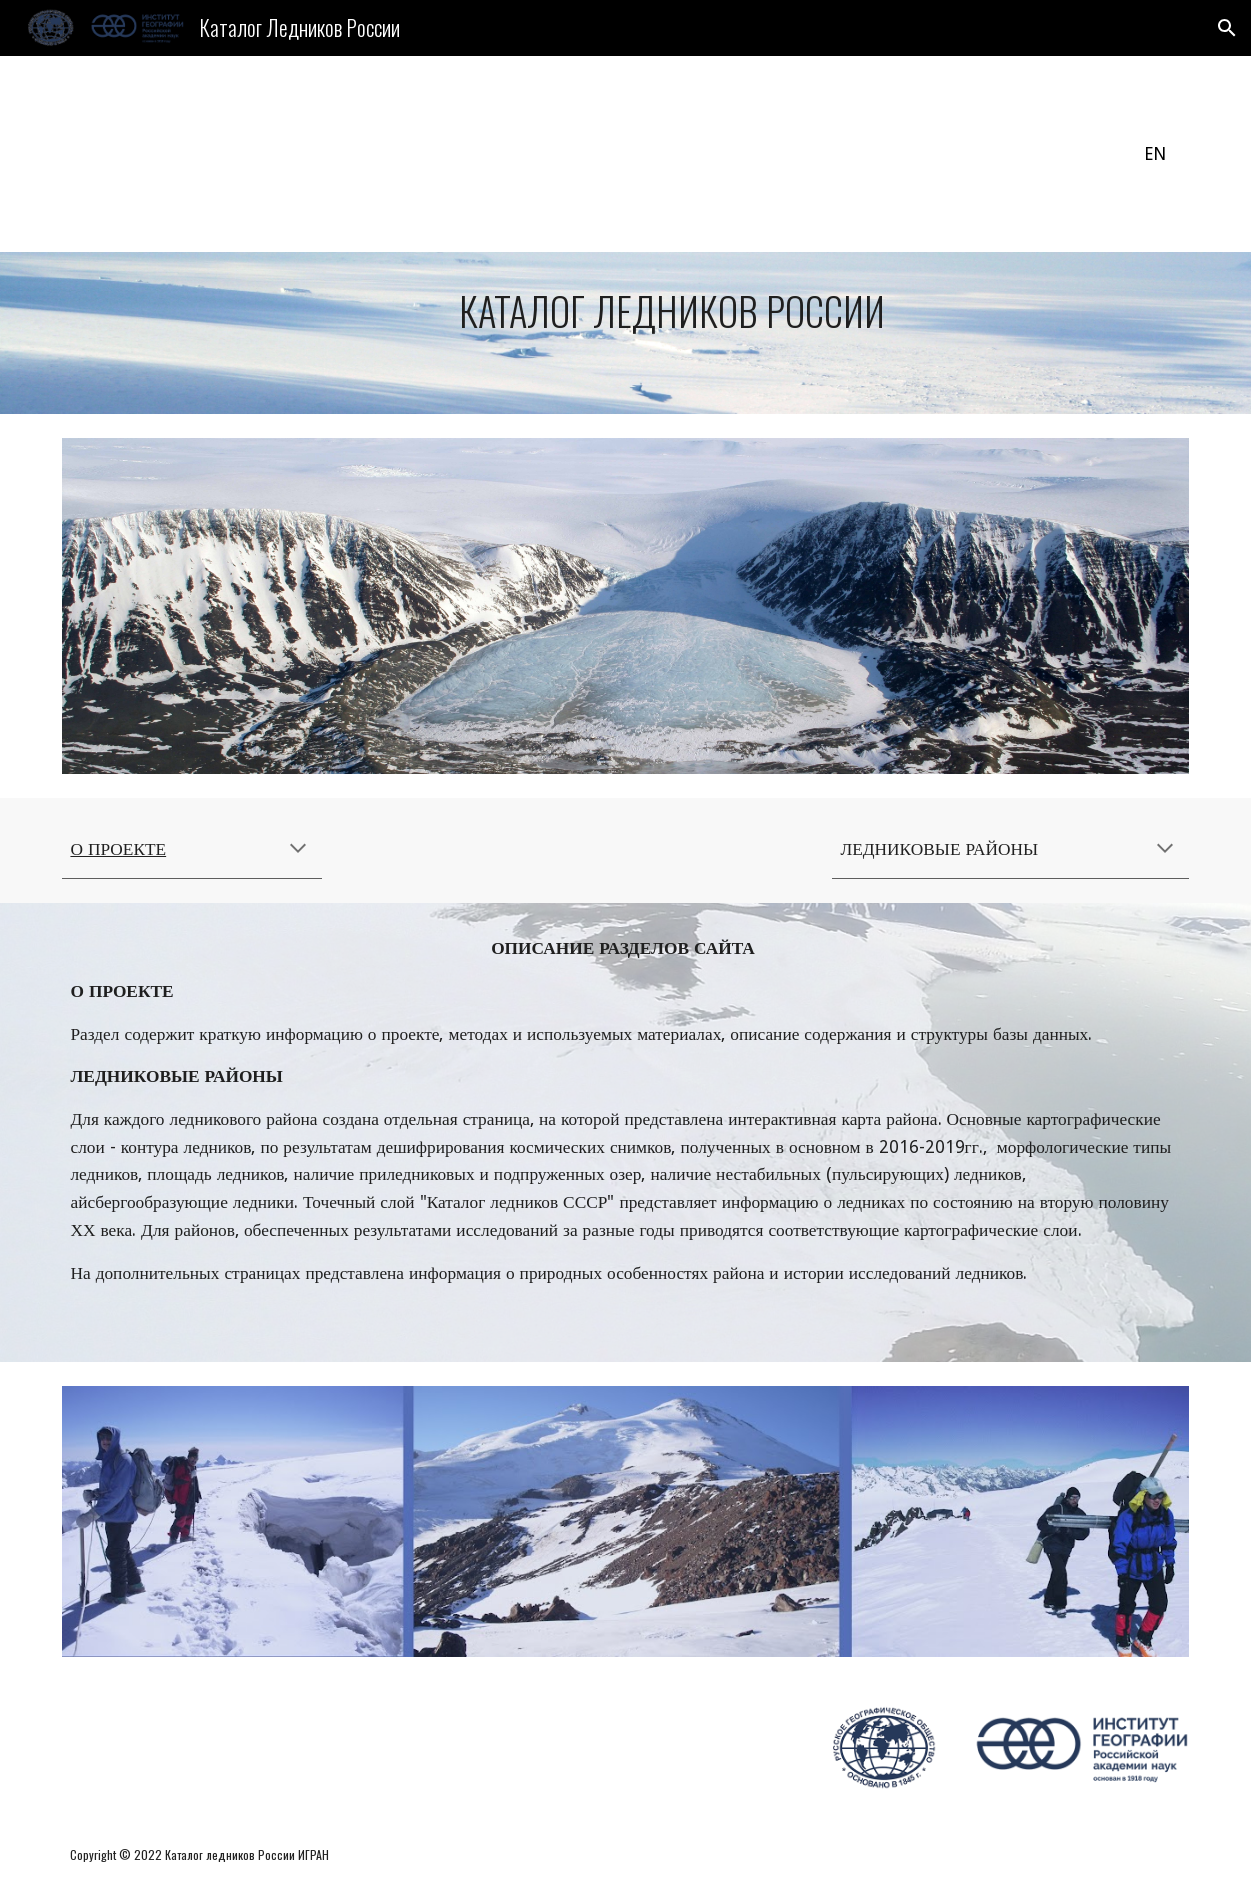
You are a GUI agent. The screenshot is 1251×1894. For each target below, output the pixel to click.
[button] (1227, 28)
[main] (625, 333)
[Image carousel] (625, 606)
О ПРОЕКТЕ (118, 849)
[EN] (1154, 154)
